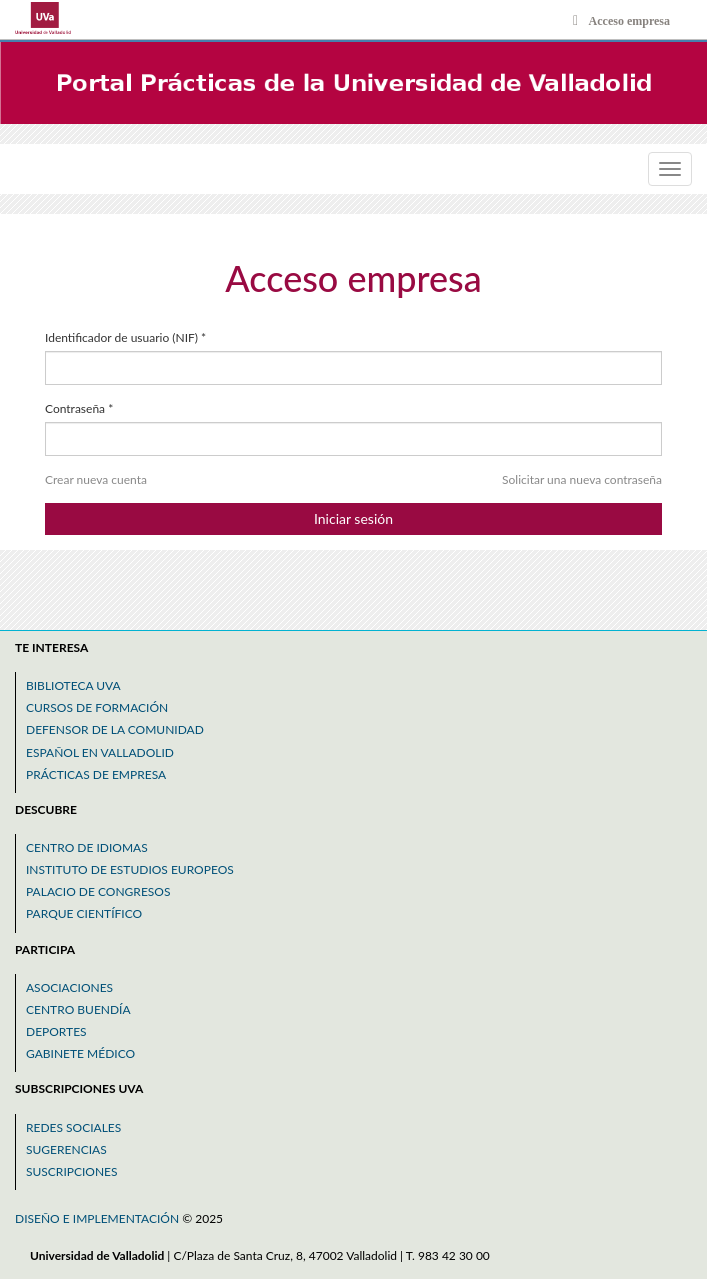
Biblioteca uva (73, 685)
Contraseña (79, 408)
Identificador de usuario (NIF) (125, 337)
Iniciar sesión (353, 518)
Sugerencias (66, 1149)
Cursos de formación (97, 707)
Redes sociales (73, 1127)
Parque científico (84, 913)
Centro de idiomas (87, 847)
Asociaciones (69, 987)
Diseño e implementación (98, 1218)
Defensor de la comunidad (115, 729)
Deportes (56, 1031)
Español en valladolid (100, 752)
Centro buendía (78, 1009)
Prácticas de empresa (96, 774)
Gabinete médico (80, 1053)
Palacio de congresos (98, 891)
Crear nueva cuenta (96, 479)
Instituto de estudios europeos (130, 869)
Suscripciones (72, 1171)
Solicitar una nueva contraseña (582, 479)
